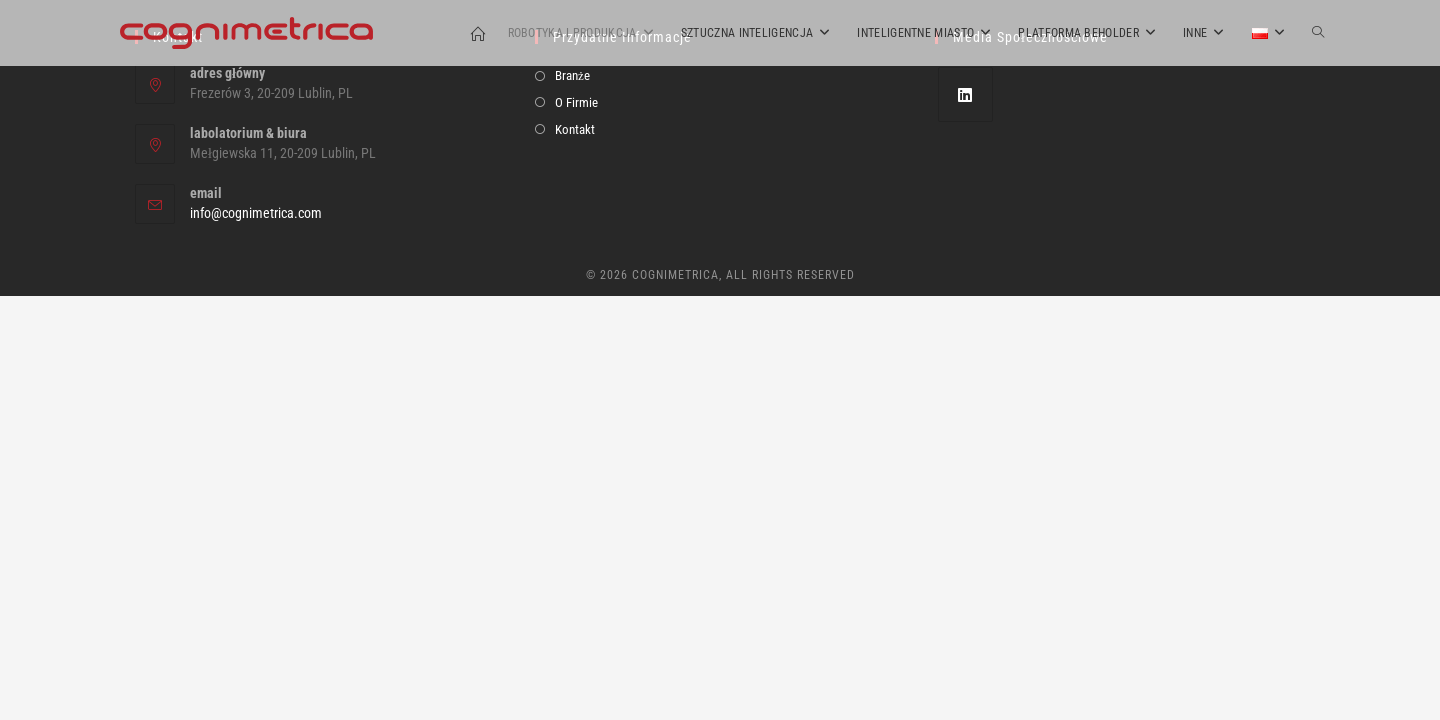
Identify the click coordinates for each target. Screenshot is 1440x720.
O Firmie (576, 526)
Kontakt (575, 553)
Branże (572, 499)
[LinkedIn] (965, 518)
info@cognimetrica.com (256, 637)
